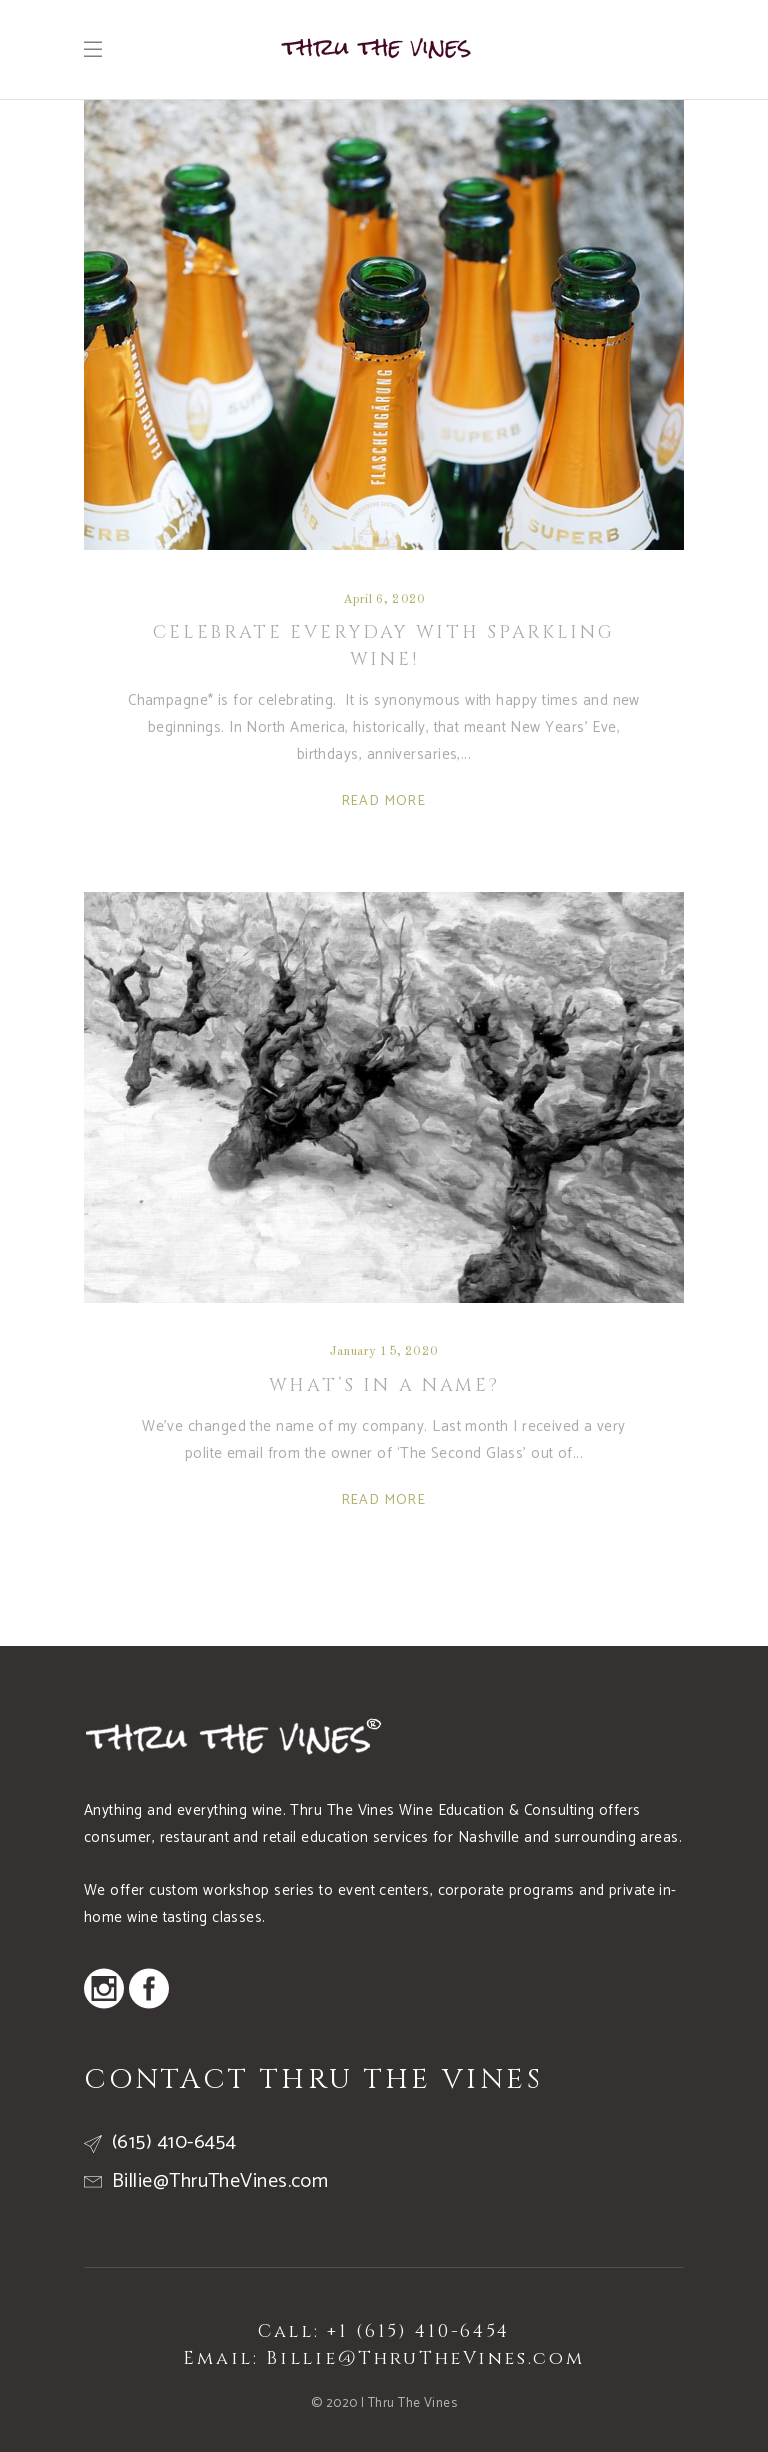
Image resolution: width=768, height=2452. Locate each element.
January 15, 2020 (384, 1351)
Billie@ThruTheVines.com (425, 2358)
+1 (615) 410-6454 (418, 2331)
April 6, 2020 (384, 599)
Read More (384, 801)
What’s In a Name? (384, 1385)
